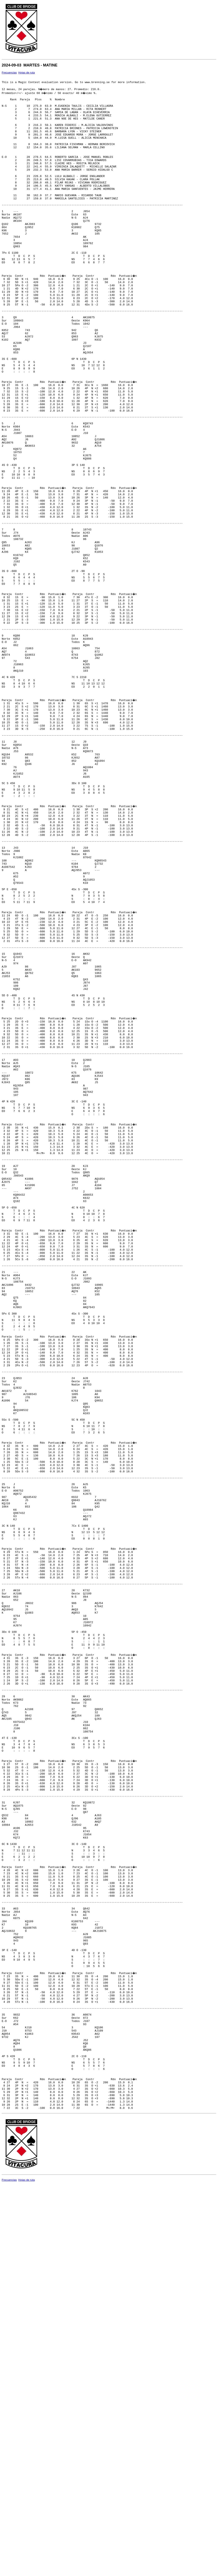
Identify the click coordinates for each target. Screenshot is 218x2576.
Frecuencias (9, 72)
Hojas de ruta (26, 72)
